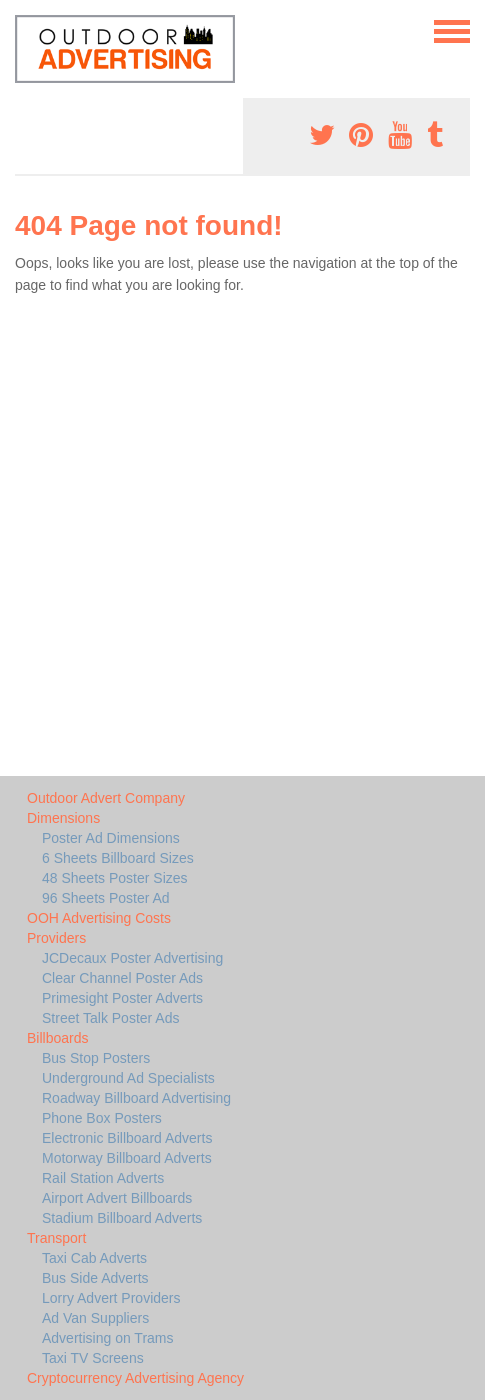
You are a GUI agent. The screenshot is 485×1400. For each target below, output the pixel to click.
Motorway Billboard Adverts (127, 1158)
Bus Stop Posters (96, 1058)
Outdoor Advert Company (106, 798)
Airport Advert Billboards (117, 1198)
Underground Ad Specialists (128, 1078)
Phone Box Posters (102, 1118)
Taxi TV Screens (93, 1358)
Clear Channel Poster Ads (122, 978)
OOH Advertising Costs (99, 918)
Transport (56, 1238)
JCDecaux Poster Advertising (132, 958)
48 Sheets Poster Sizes (115, 878)
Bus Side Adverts (95, 1278)
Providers (56, 938)
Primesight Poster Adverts (122, 998)
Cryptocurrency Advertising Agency (135, 1378)
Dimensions (63, 818)
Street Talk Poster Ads (110, 1018)
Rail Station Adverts (103, 1178)
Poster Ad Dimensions (111, 838)
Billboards (57, 1038)
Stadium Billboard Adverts (122, 1218)
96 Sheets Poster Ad (106, 898)
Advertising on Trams (108, 1338)
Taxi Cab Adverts (94, 1258)
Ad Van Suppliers (95, 1318)
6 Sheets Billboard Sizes (118, 858)
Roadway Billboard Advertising (136, 1098)
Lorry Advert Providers (111, 1298)
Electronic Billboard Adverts (127, 1138)
